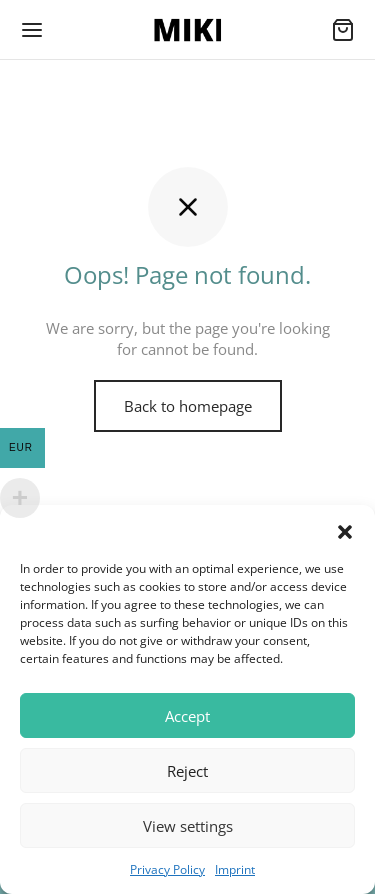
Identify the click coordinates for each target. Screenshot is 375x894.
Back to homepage (188, 406)
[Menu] (32, 30)
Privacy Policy (167, 869)
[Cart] (343, 30)
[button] (345, 530)
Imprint (235, 869)
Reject (187, 771)
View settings (188, 826)
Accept (187, 716)
